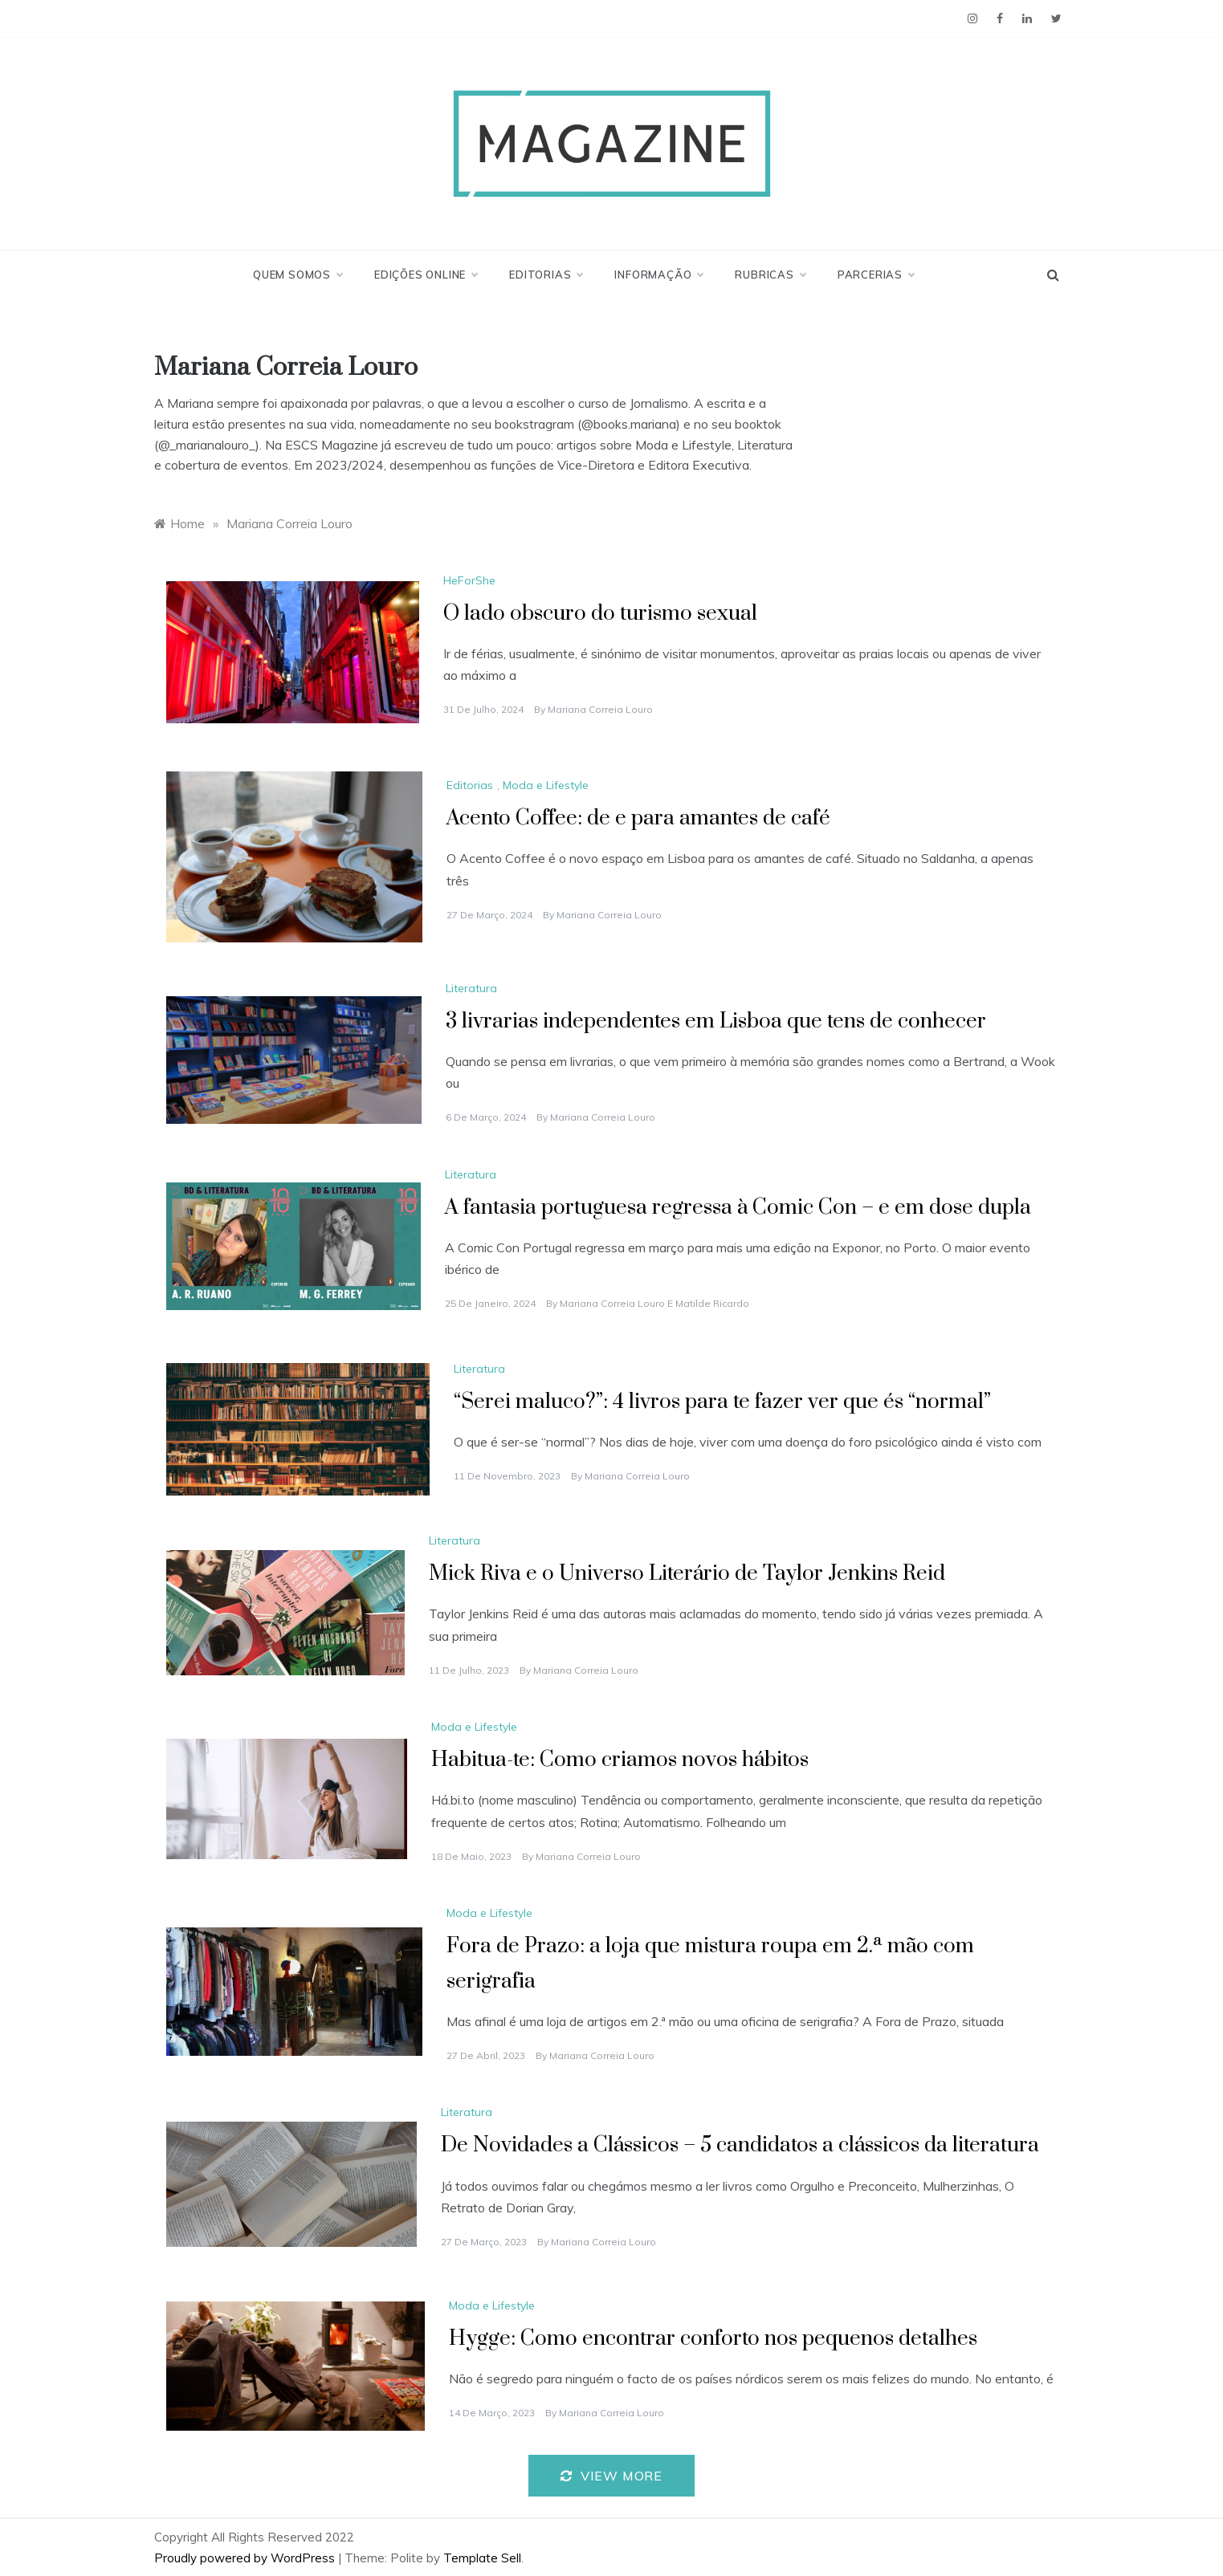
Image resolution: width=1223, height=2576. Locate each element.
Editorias (545, 274)
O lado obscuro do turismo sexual (600, 613)
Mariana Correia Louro (600, 709)
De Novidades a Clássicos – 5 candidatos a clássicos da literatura (740, 2145)
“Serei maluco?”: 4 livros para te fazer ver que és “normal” (722, 1402)
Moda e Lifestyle (546, 785)
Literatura (471, 988)
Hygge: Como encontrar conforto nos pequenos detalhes (713, 2339)
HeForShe (469, 580)
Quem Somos (297, 274)
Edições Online (425, 274)
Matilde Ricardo (712, 1303)
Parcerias (876, 274)
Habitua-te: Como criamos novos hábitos (620, 1760)
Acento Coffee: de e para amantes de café (638, 818)
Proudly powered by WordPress (246, 2558)
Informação (658, 274)
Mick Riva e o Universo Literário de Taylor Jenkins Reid (687, 1574)
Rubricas (770, 274)
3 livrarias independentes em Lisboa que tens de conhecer (716, 1021)
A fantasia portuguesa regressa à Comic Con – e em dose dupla (738, 1207)
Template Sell (482, 2558)
